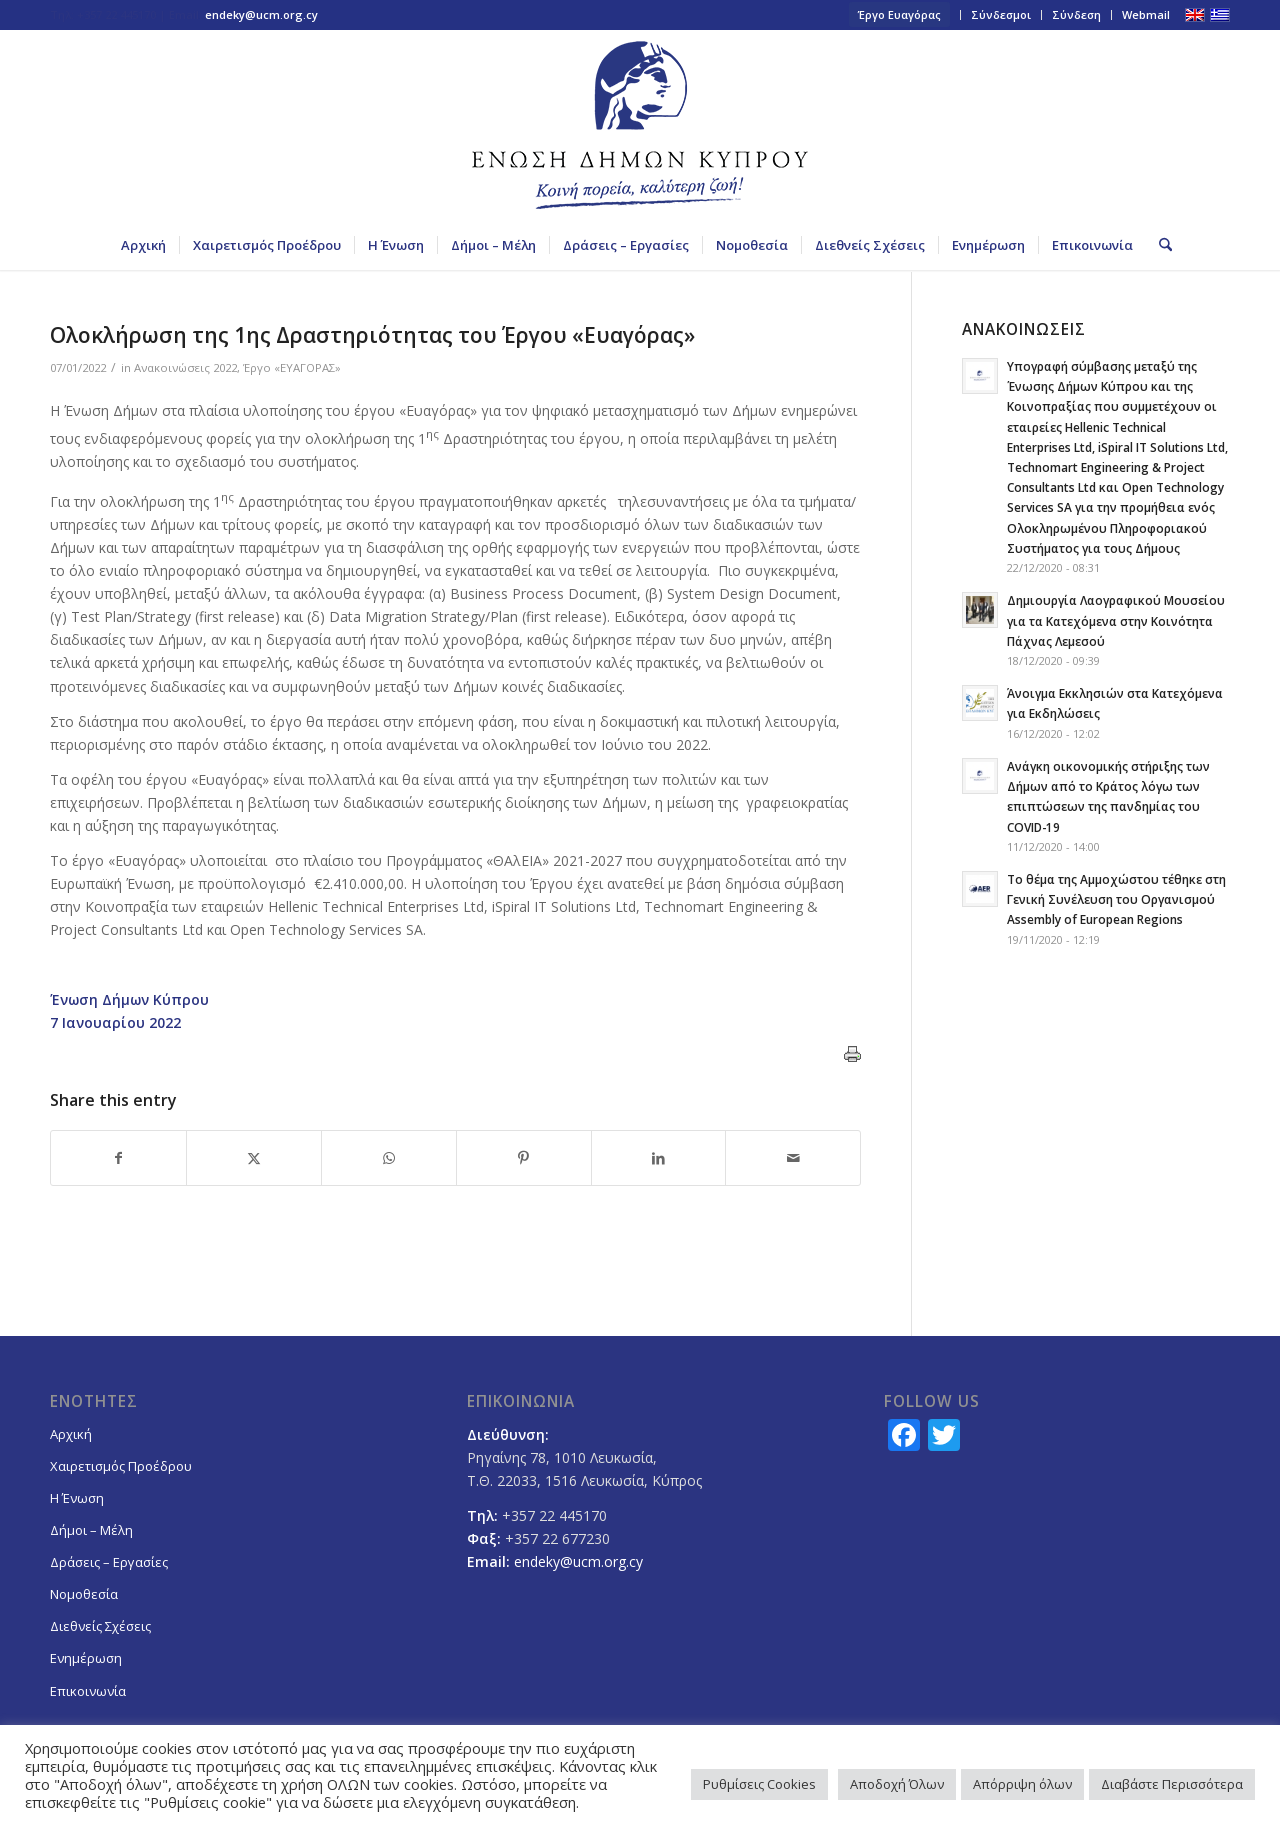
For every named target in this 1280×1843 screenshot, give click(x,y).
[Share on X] (254, 1158)
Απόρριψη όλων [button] (1022, 1784)
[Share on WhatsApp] (389, 1158)
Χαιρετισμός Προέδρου (121, 1466)
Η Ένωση (77, 1498)
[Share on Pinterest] (524, 1158)
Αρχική (71, 1434)
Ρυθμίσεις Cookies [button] (759, 1784)
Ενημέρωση (86, 1658)
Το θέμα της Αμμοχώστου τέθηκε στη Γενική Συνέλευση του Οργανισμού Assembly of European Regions (1116, 899)
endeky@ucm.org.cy (261, 14)
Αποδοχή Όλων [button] (897, 1784)
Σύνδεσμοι (1001, 14)
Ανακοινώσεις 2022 (185, 367)
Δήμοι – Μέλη (91, 1530)
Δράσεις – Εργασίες (109, 1562)
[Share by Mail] (793, 1158)
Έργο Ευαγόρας (899, 14)
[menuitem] (900, 15)
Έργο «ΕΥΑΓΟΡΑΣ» (292, 367)
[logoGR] (640, 125)
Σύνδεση (1076, 14)
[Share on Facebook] (118, 1158)
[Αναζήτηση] (1159, 245)
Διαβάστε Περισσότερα (1172, 1784)
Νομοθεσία (84, 1594)
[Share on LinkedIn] (659, 1158)
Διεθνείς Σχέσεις (100, 1626)
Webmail (1146, 14)
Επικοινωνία (88, 1691)
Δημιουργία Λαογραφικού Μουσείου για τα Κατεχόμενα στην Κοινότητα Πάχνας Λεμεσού (1116, 620)
